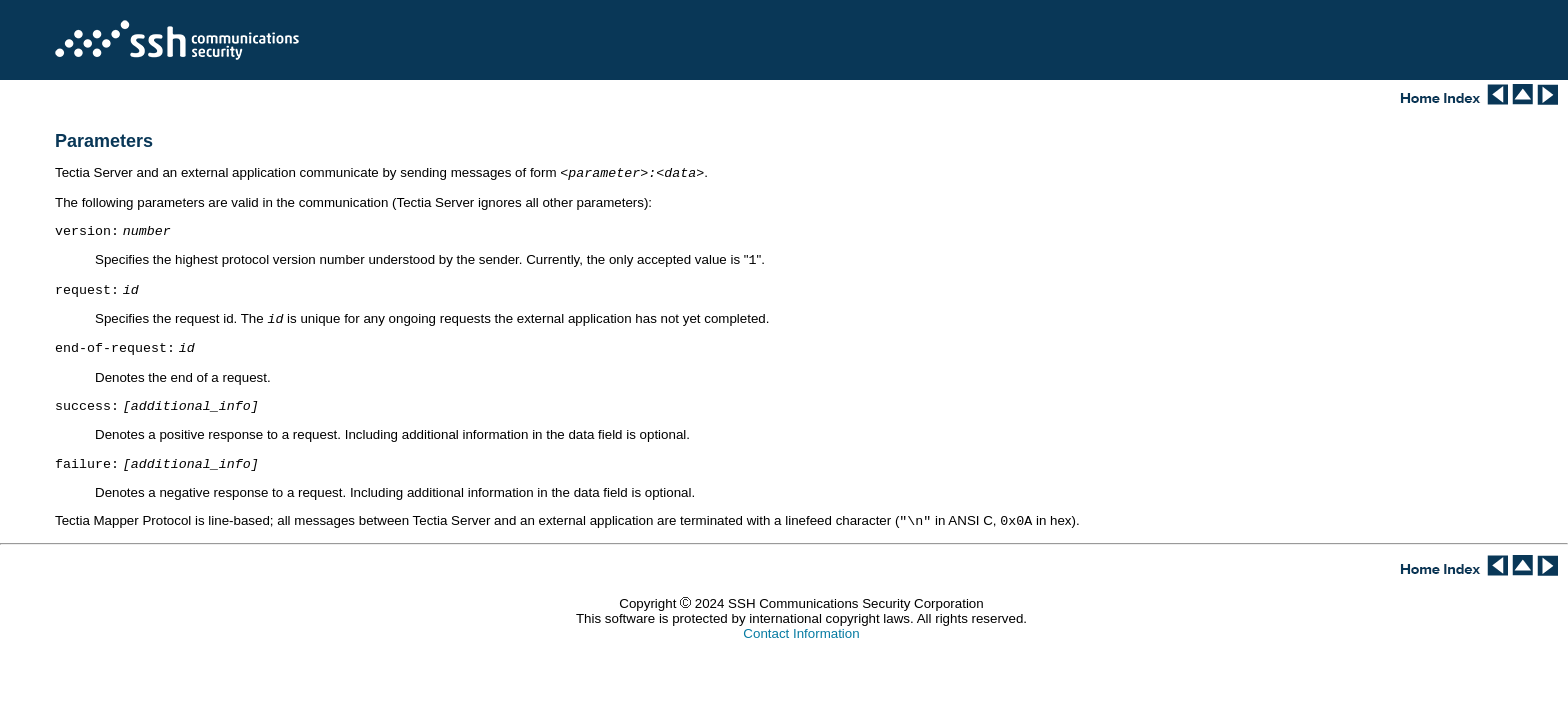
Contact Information (801, 651)
